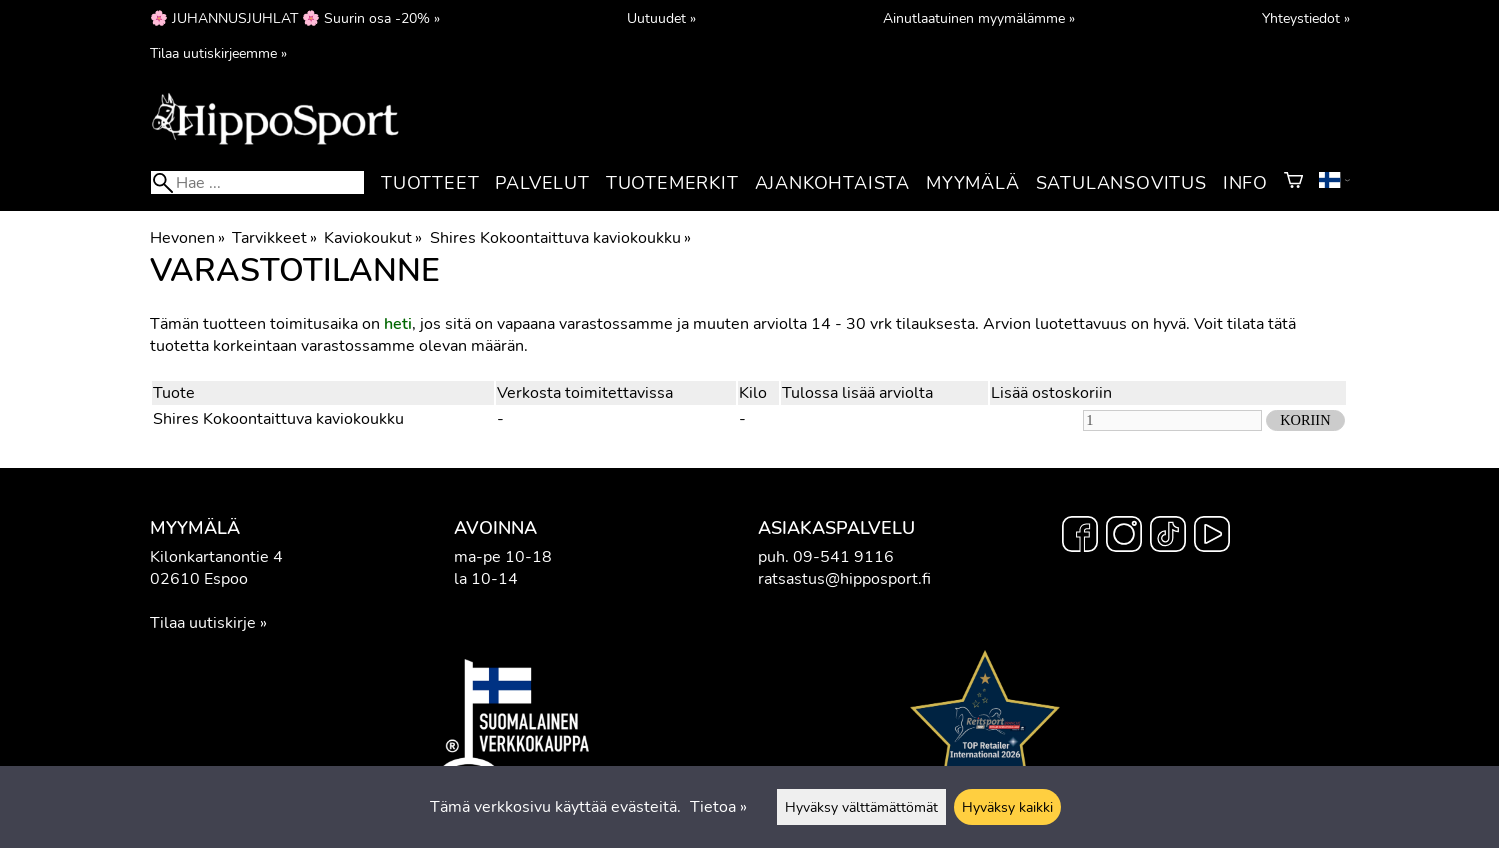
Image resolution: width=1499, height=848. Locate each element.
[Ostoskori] (1293, 183)
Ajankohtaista (832, 183)
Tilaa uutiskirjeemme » (218, 53)
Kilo (753, 393)
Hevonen (187, 238)
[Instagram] (1124, 537)
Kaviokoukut (373, 238)
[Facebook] (1080, 537)
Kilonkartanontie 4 (216, 557)
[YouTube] (1212, 537)
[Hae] (257, 182)
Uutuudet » (661, 18)
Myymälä (973, 183)
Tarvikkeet (274, 238)
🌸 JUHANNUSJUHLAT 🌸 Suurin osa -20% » (295, 18)
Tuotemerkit (672, 183)
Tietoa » (718, 807)
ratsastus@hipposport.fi (844, 579)
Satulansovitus (1121, 183)
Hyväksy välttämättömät (861, 807)
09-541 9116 (843, 557)
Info (1245, 183)
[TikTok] (1168, 537)
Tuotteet (430, 183)
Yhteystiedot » (1306, 18)
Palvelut (542, 183)
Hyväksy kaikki (1007, 807)
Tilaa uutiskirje (203, 623)
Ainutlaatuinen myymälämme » (979, 18)
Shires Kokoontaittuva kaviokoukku (560, 238)
